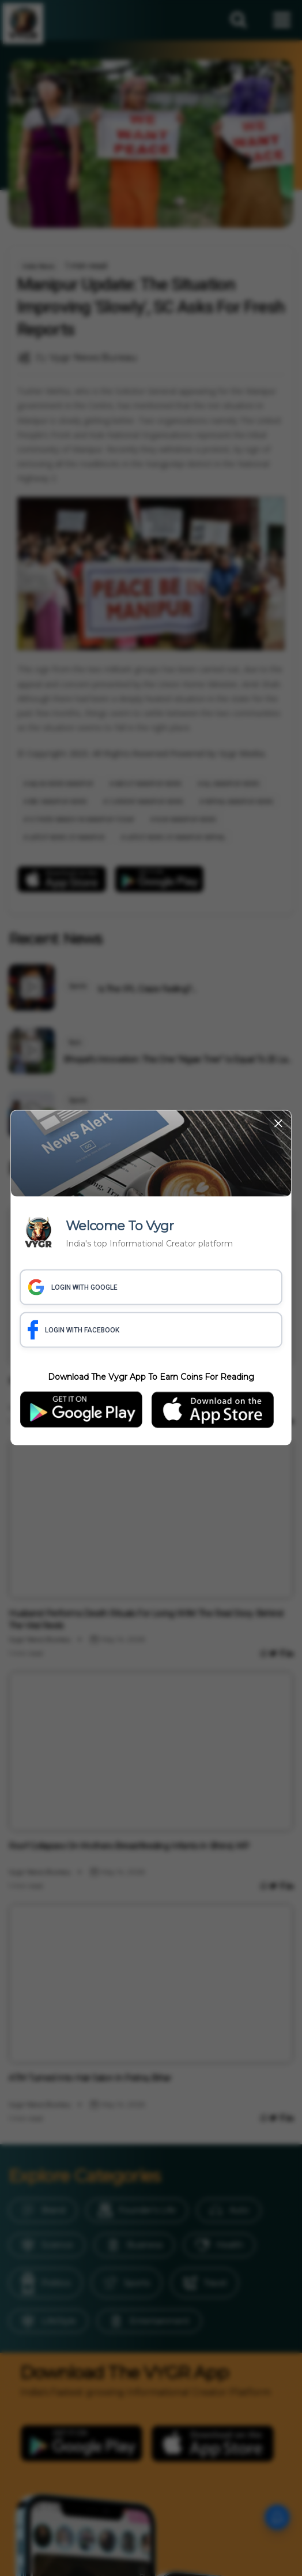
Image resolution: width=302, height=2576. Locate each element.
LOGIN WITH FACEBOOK (73, 1330)
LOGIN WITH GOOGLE (73, 1287)
